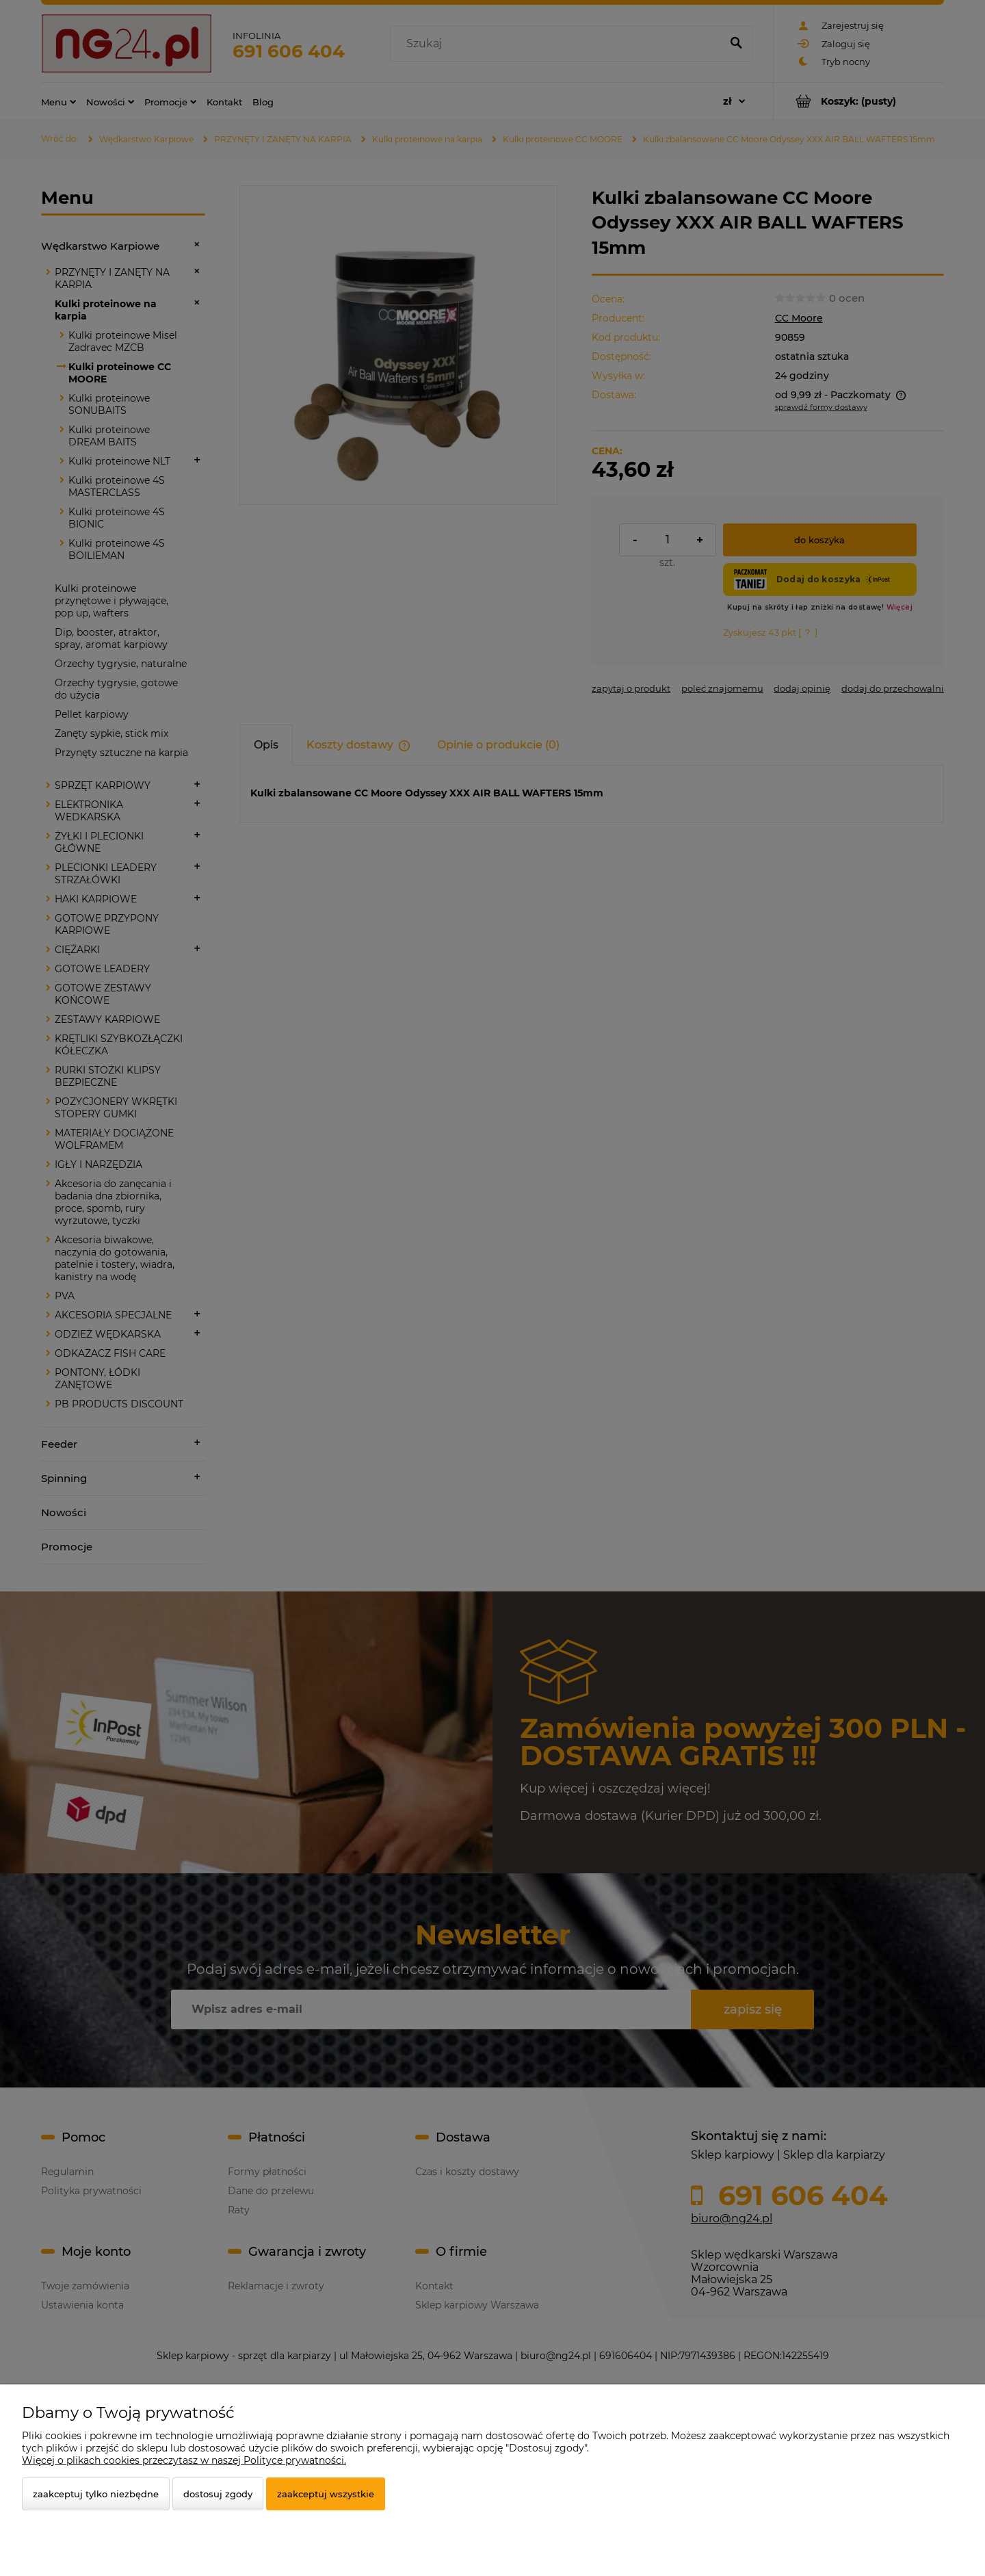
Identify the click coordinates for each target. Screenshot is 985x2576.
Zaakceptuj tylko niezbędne (96, 2493)
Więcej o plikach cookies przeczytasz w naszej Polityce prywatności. (184, 2460)
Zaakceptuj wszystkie (325, 2493)
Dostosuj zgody (217, 2493)
